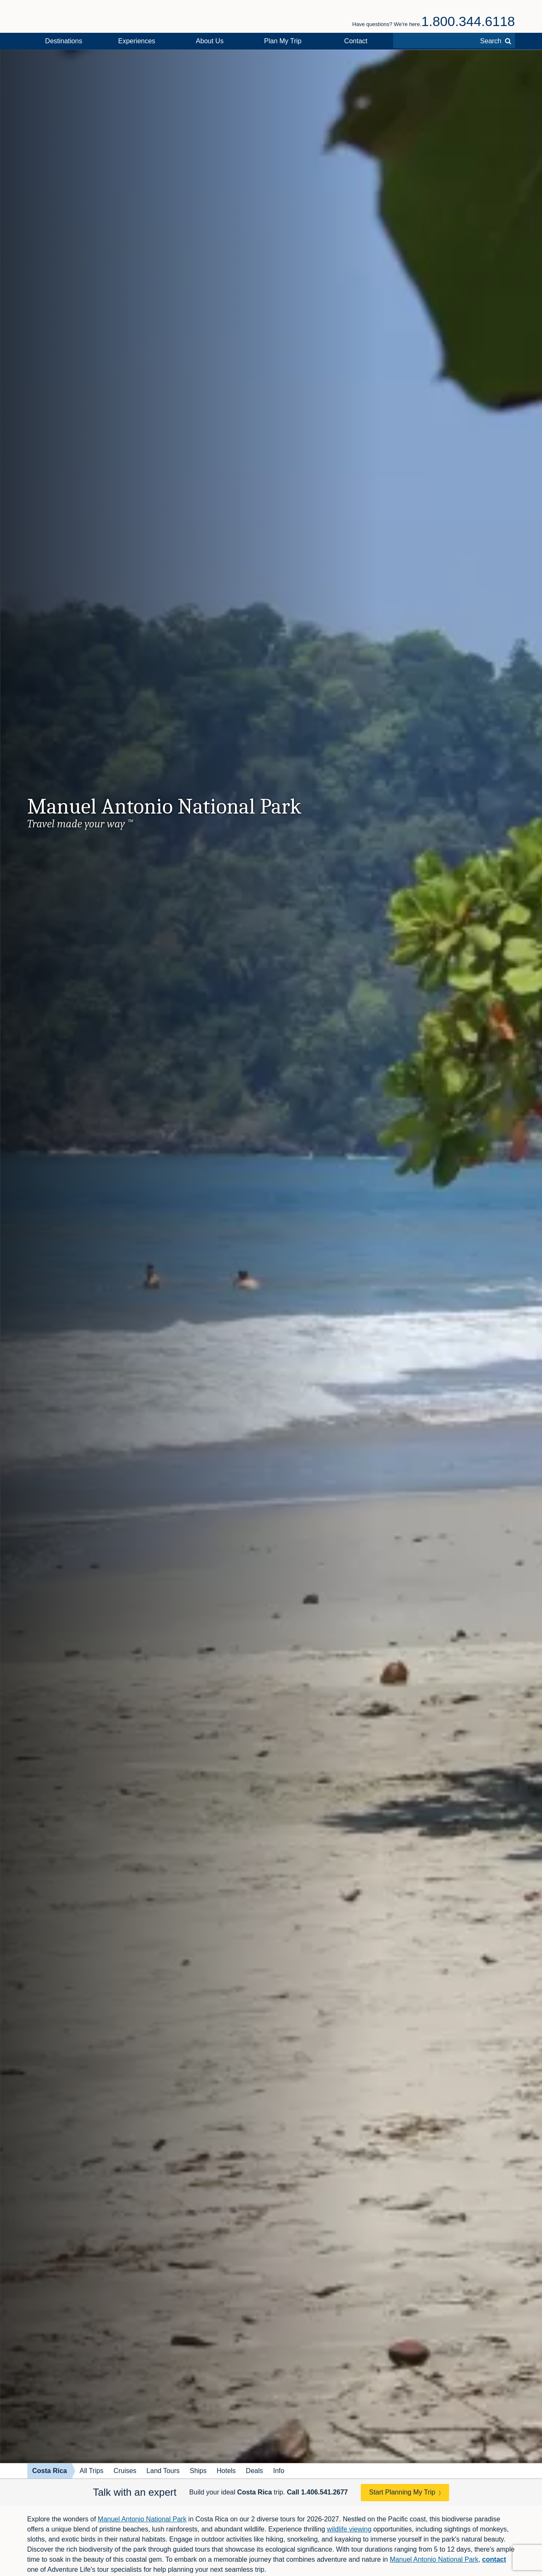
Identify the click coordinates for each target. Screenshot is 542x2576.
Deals (254, 2470)
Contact (356, 41)
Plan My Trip (282, 41)
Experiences (136, 41)
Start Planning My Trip (402, 2492)
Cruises (125, 2470)
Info (279, 2470)
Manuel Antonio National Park (142, 2519)
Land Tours (163, 2470)
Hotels (226, 2470)
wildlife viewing (349, 2529)
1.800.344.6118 (468, 21)
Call (317, 2492)
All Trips (91, 2470)
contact (494, 2559)
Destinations (63, 41)
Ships (198, 2470)
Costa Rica (49, 2470)
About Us (210, 41)
